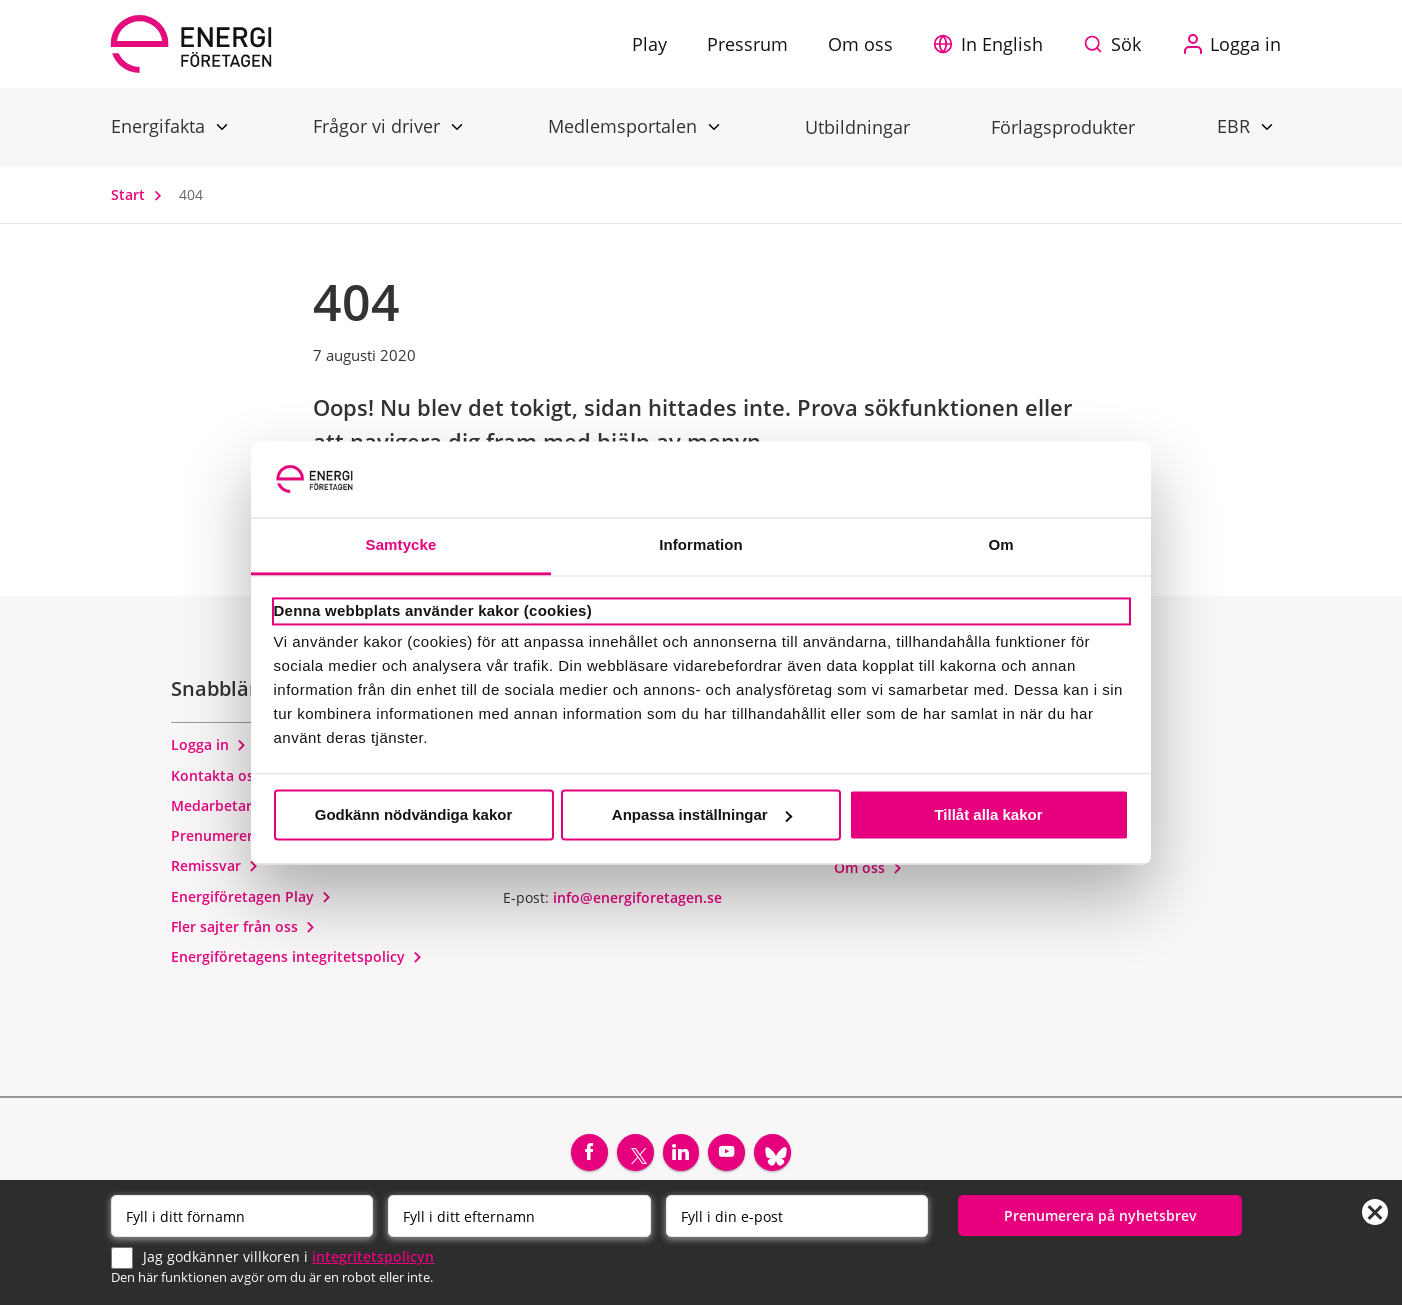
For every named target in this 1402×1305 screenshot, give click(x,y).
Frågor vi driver (379, 125)
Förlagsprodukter (1063, 127)
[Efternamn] (519, 1214)
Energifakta (160, 125)
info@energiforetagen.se (637, 904)
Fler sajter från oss (243, 933)
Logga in (209, 752)
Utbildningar (857, 127)
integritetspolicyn (373, 1254)
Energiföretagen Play (251, 903)
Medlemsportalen (625, 125)
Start (141, 194)
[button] (993, 44)
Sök (1126, 44)
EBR (1236, 125)
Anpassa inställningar (702, 814)
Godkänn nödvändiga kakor (414, 814)
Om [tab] (1000, 545)
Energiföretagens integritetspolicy (297, 963)
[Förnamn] (242, 1214)
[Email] (797, 1214)
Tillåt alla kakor (988, 814)
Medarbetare (224, 812)
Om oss (868, 874)
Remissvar (215, 873)
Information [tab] (701, 545)
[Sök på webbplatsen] (1117, 44)
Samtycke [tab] (401, 545)
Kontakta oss (225, 782)
